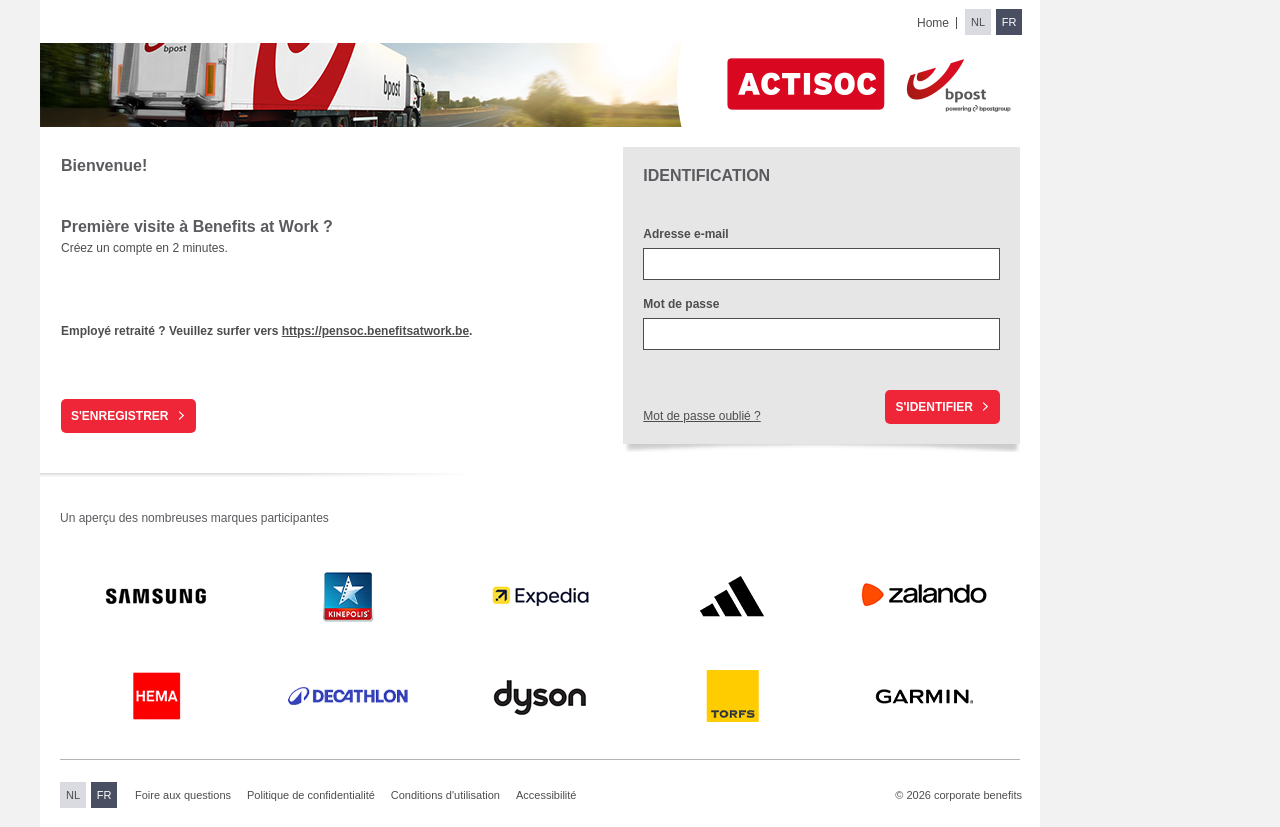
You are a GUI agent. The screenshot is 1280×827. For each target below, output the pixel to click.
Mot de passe (682, 304)
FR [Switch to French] (1009, 22)
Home (933, 23)
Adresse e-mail (685, 234)
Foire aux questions (183, 795)
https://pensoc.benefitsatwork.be (375, 331)
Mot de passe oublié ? (701, 416)
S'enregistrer (120, 416)
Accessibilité (546, 795)
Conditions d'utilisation (445, 795)
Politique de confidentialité (311, 795)
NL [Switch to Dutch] (978, 22)
